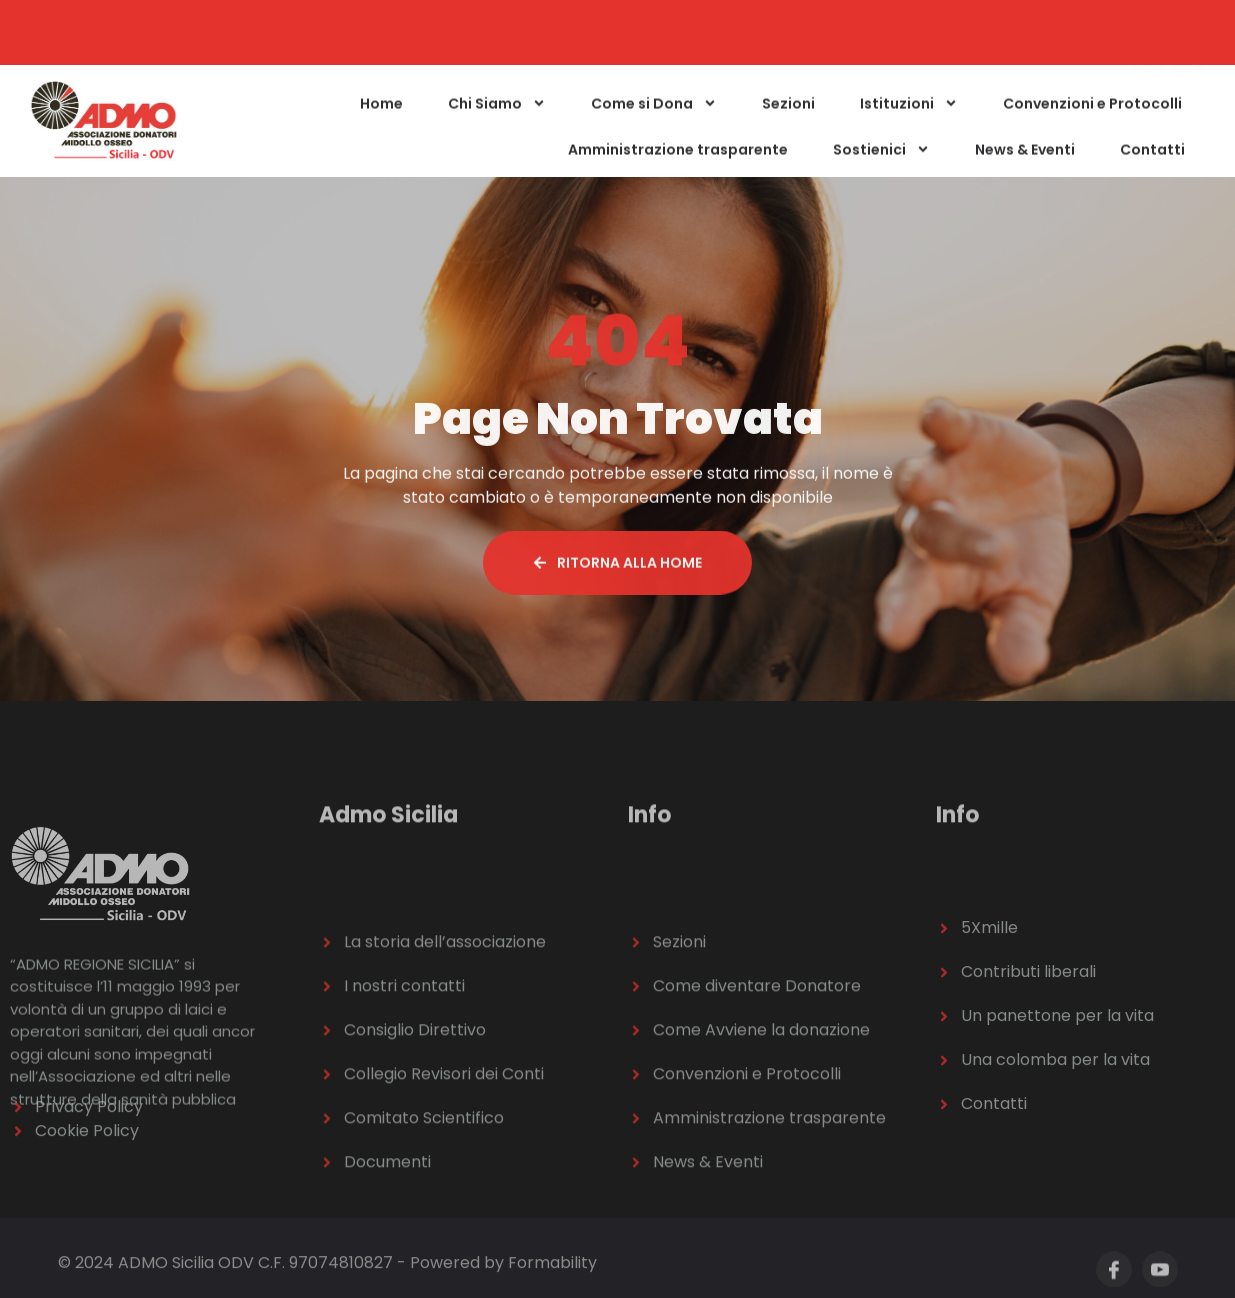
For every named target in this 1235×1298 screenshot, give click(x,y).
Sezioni (788, 112)
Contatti (1152, 158)
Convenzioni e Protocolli (1092, 112)
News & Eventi (1025, 158)
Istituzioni (909, 112)
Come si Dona (654, 112)
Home (381, 112)
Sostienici (881, 158)
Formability (552, 1267)
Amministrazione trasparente (678, 158)
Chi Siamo (497, 112)
